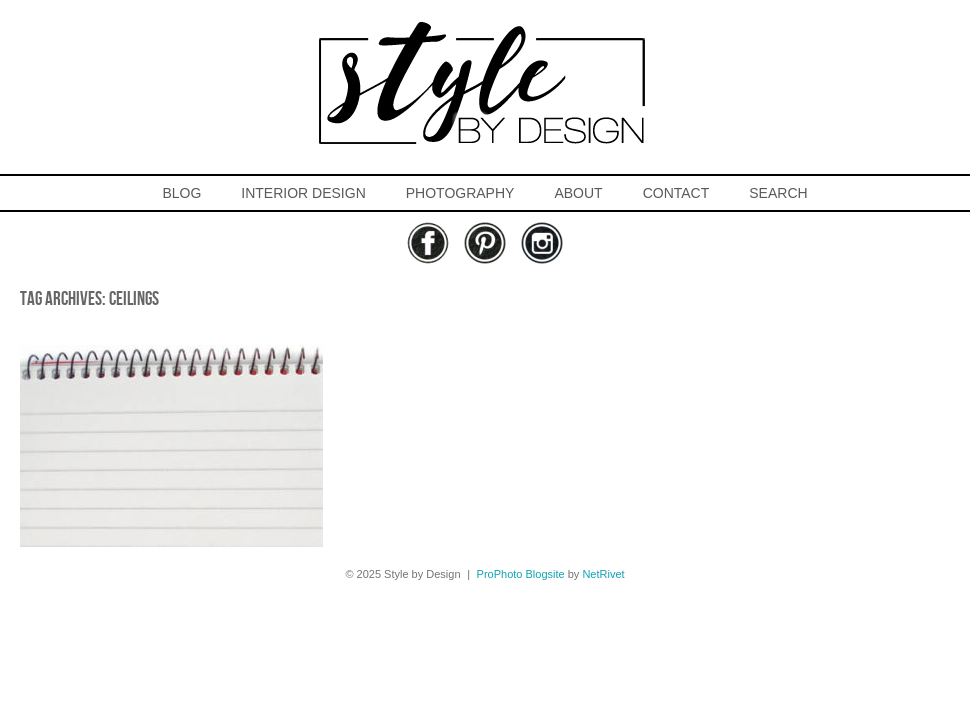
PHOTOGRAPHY (460, 193)
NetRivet (603, 574)
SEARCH (778, 193)
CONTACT (676, 193)
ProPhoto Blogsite (521, 574)
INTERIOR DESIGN (303, 193)
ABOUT (578, 193)
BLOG (181, 193)
